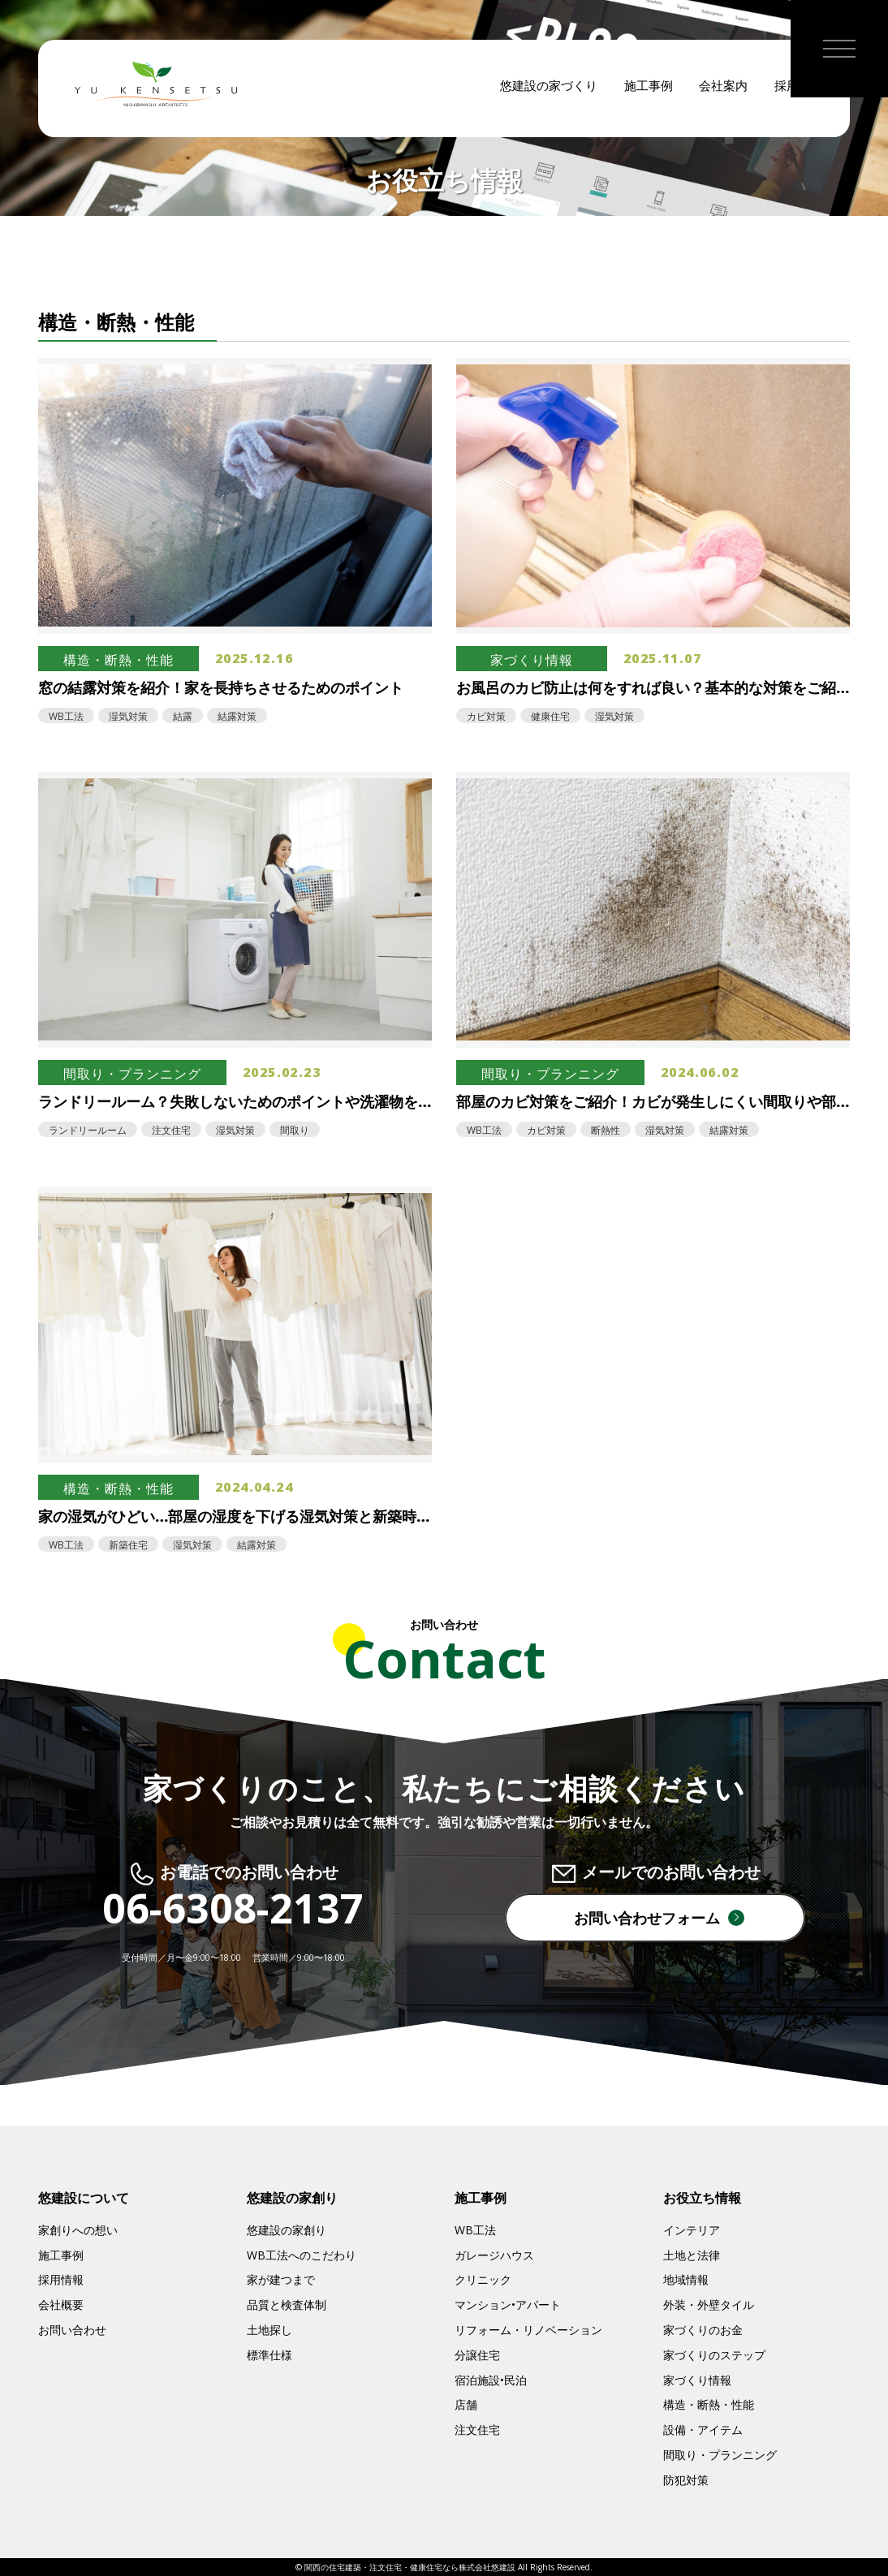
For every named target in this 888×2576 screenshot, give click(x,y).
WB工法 (475, 2230)
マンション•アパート (508, 2304)
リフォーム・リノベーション (528, 2329)
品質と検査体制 (286, 2304)
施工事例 (648, 89)
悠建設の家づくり (548, 89)
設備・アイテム (703, 2429)
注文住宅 (477, 2429)
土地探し (269, 2329)
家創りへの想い (78, 2230)
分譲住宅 (477, 2355)
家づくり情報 (697, 2380)
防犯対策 (686, 2480)
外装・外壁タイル (708, 2304)
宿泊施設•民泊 (491, 2380)
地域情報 (686, 2279)
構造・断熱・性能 (708, 2404)
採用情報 (61, 2279)
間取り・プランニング (720, 2454)
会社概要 (61, 2304)
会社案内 (723, 89)
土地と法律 (691, 2255)
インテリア (691, 2230)
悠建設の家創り (286, 2230)
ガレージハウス (494, 2255)
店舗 (466, 2404)
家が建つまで (281, 2279)
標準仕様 (269, 2355)
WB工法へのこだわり (301, 2255)
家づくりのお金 (703, 2329)
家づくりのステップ (714, 2355)
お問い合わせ (72, 2329)
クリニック (483, 2279)
